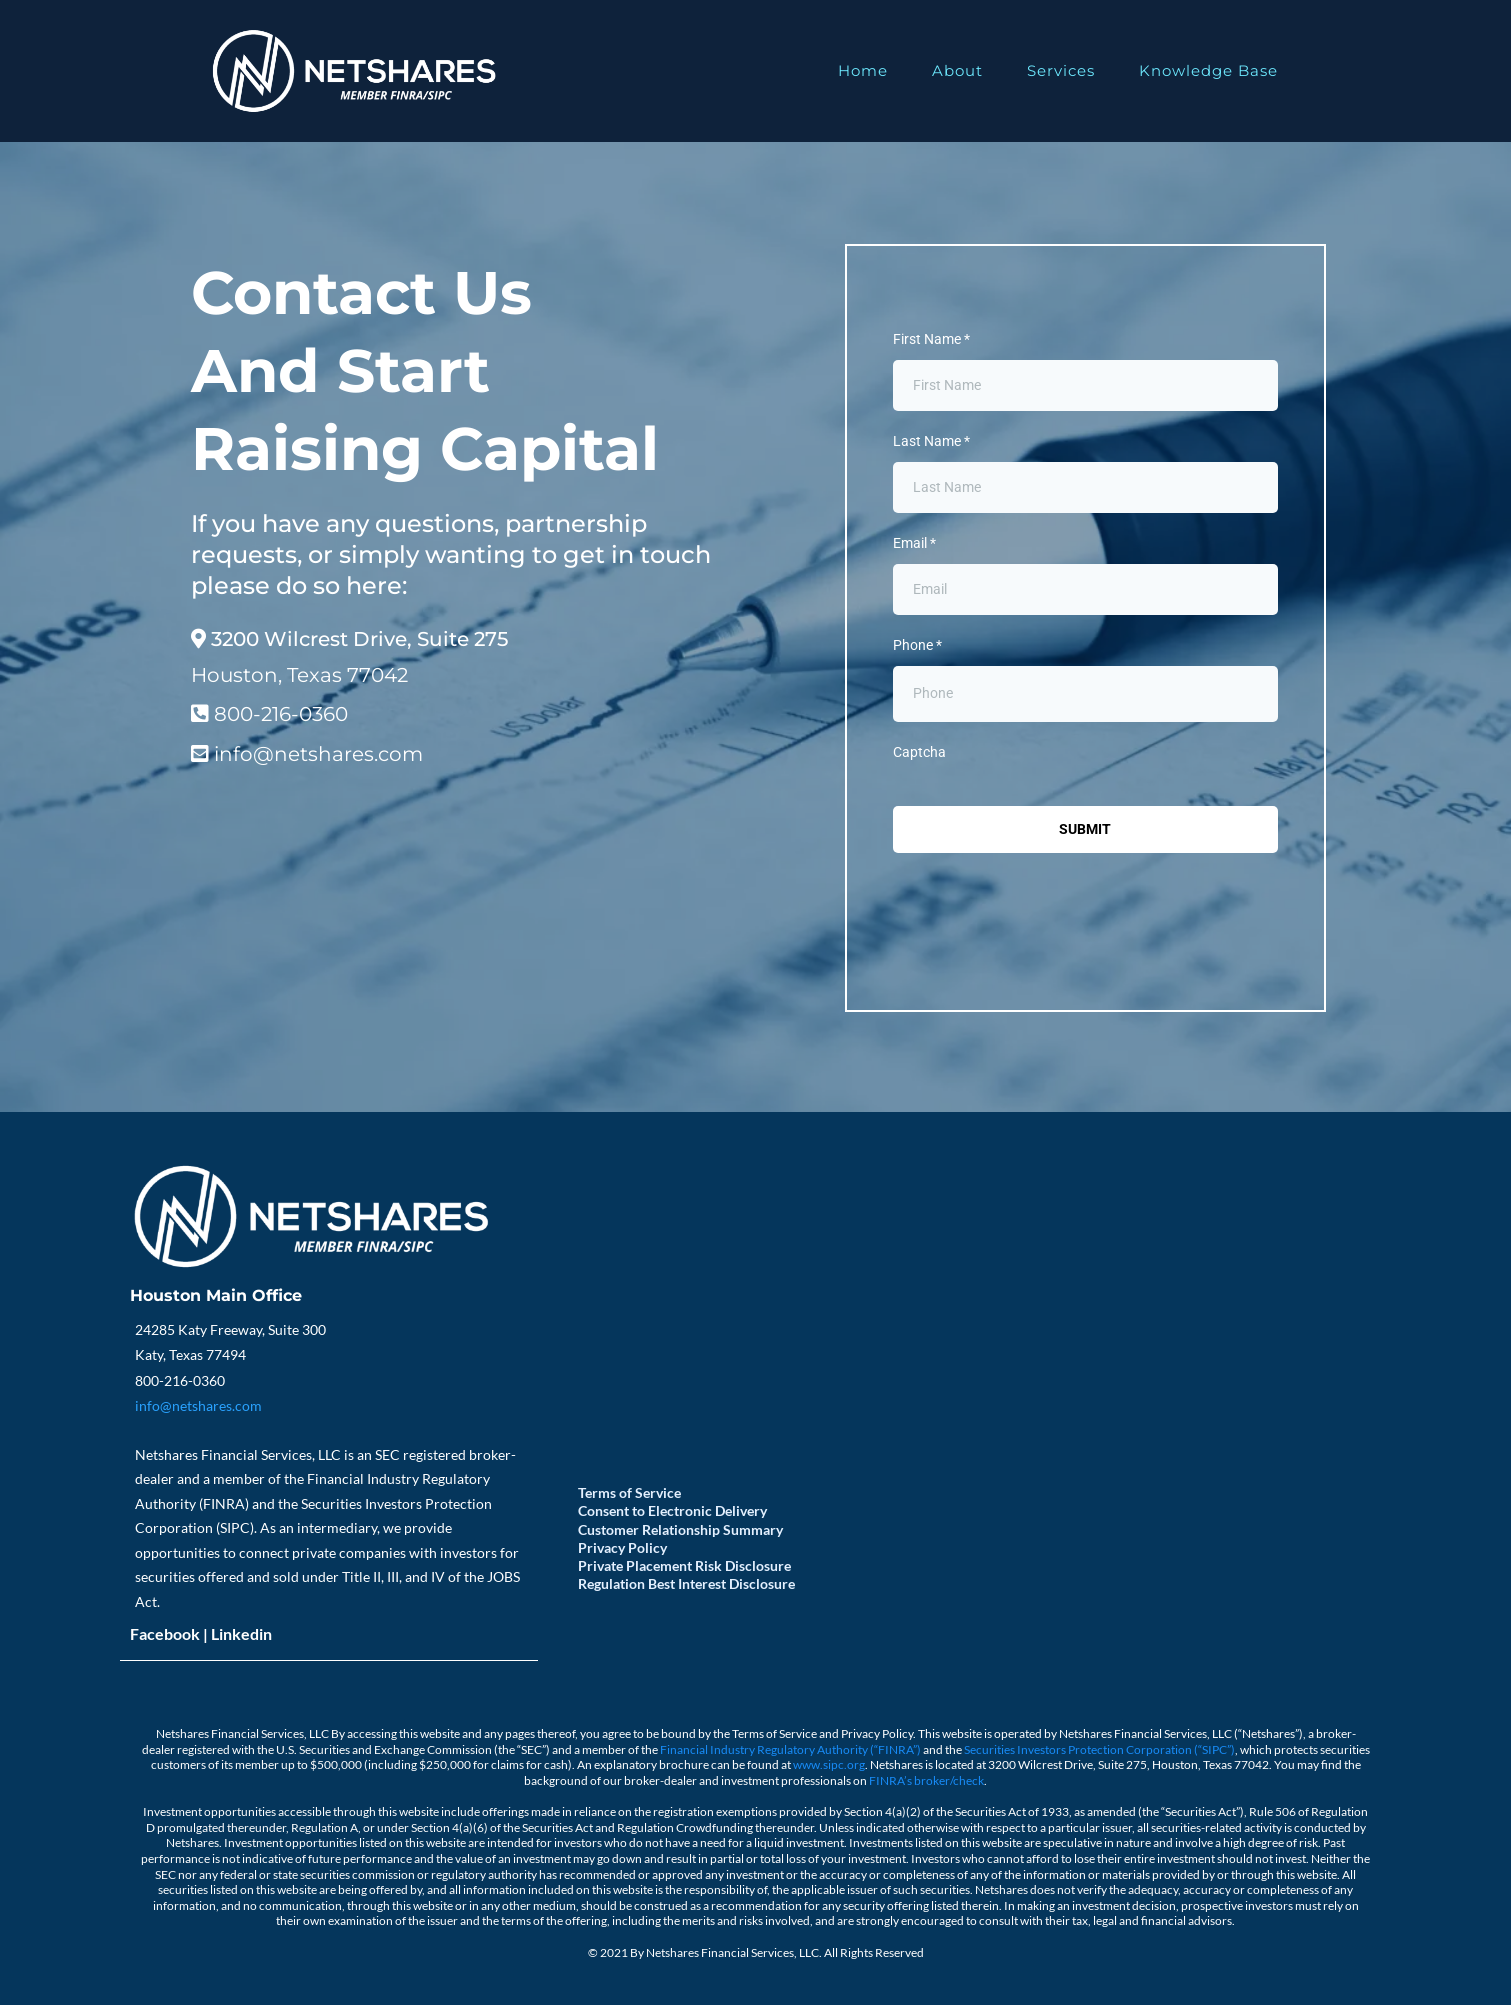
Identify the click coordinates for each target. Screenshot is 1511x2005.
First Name (931, 339)
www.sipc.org (829, 1764)
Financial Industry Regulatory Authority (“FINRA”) (791, 1749)
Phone (917, 645)
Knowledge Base (1208, 70)
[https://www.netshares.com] (353, 71)
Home (863, 70)
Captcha (919, 752)
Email (914, 543)
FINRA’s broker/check (926, 1780)
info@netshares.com (198, 1405)
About (957, 70)
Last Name (931, 441)
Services (1061, 70)
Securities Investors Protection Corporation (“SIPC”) (1099, 1749)
